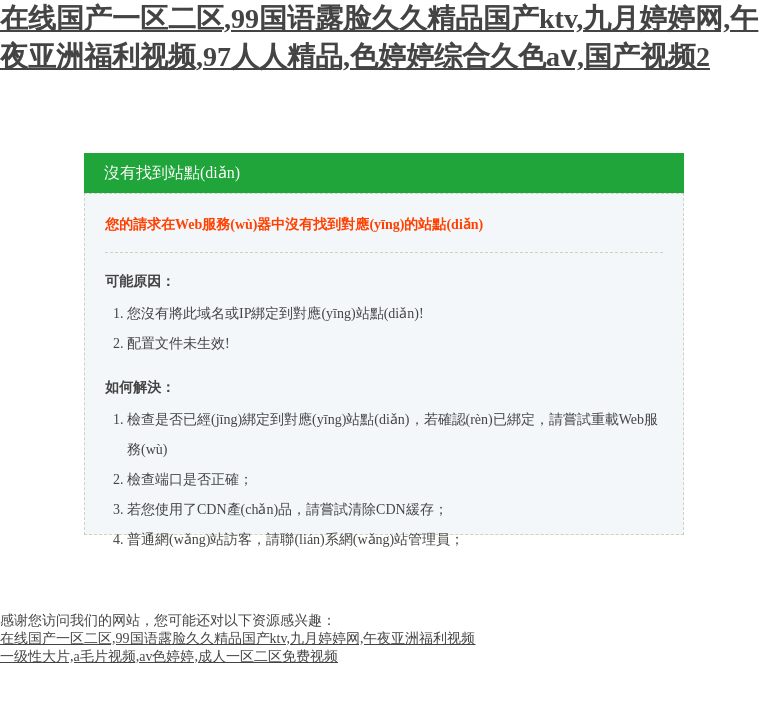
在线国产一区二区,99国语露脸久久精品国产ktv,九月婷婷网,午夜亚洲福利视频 (237, 638)
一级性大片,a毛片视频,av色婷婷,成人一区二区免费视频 (169, 656)
